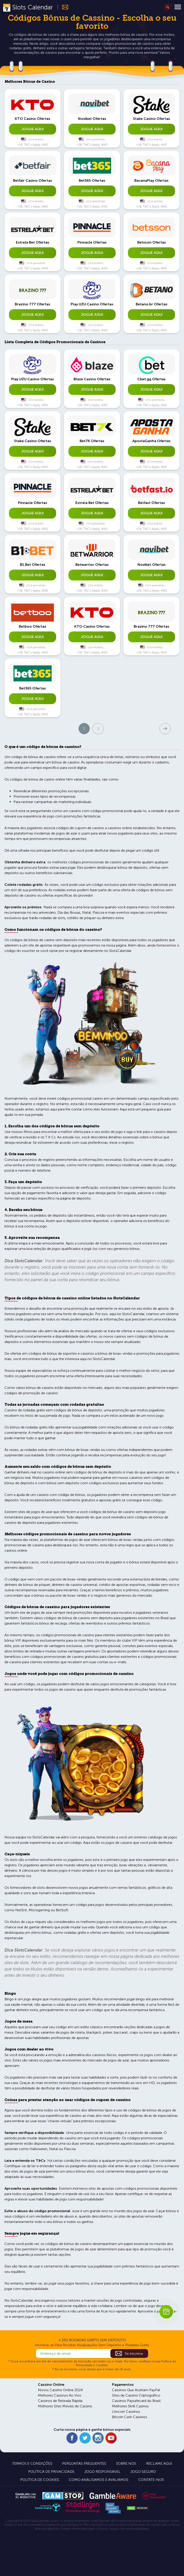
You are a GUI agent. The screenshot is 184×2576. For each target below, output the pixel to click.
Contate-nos (151, 2480)
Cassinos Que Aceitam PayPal (136, 2390)
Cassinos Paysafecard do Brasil (136, 2401)
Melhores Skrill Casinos (130, 2406)
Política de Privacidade (51, 2471)
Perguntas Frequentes (84, 2463)
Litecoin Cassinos (126, 2411)
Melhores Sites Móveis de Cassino (65, 2406)
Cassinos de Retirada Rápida (60, 2401)
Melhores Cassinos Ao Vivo (59, 2395)
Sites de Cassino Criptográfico (136, 2395)
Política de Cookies (39, 2480)
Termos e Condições (32, 2463)
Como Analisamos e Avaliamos (98, 2480)
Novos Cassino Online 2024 (60, 2390)
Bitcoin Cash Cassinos (129, 2417)
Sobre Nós (126, 2463)
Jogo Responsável (102, 2471)
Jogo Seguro (143, 2471)
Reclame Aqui (159, 2463)
